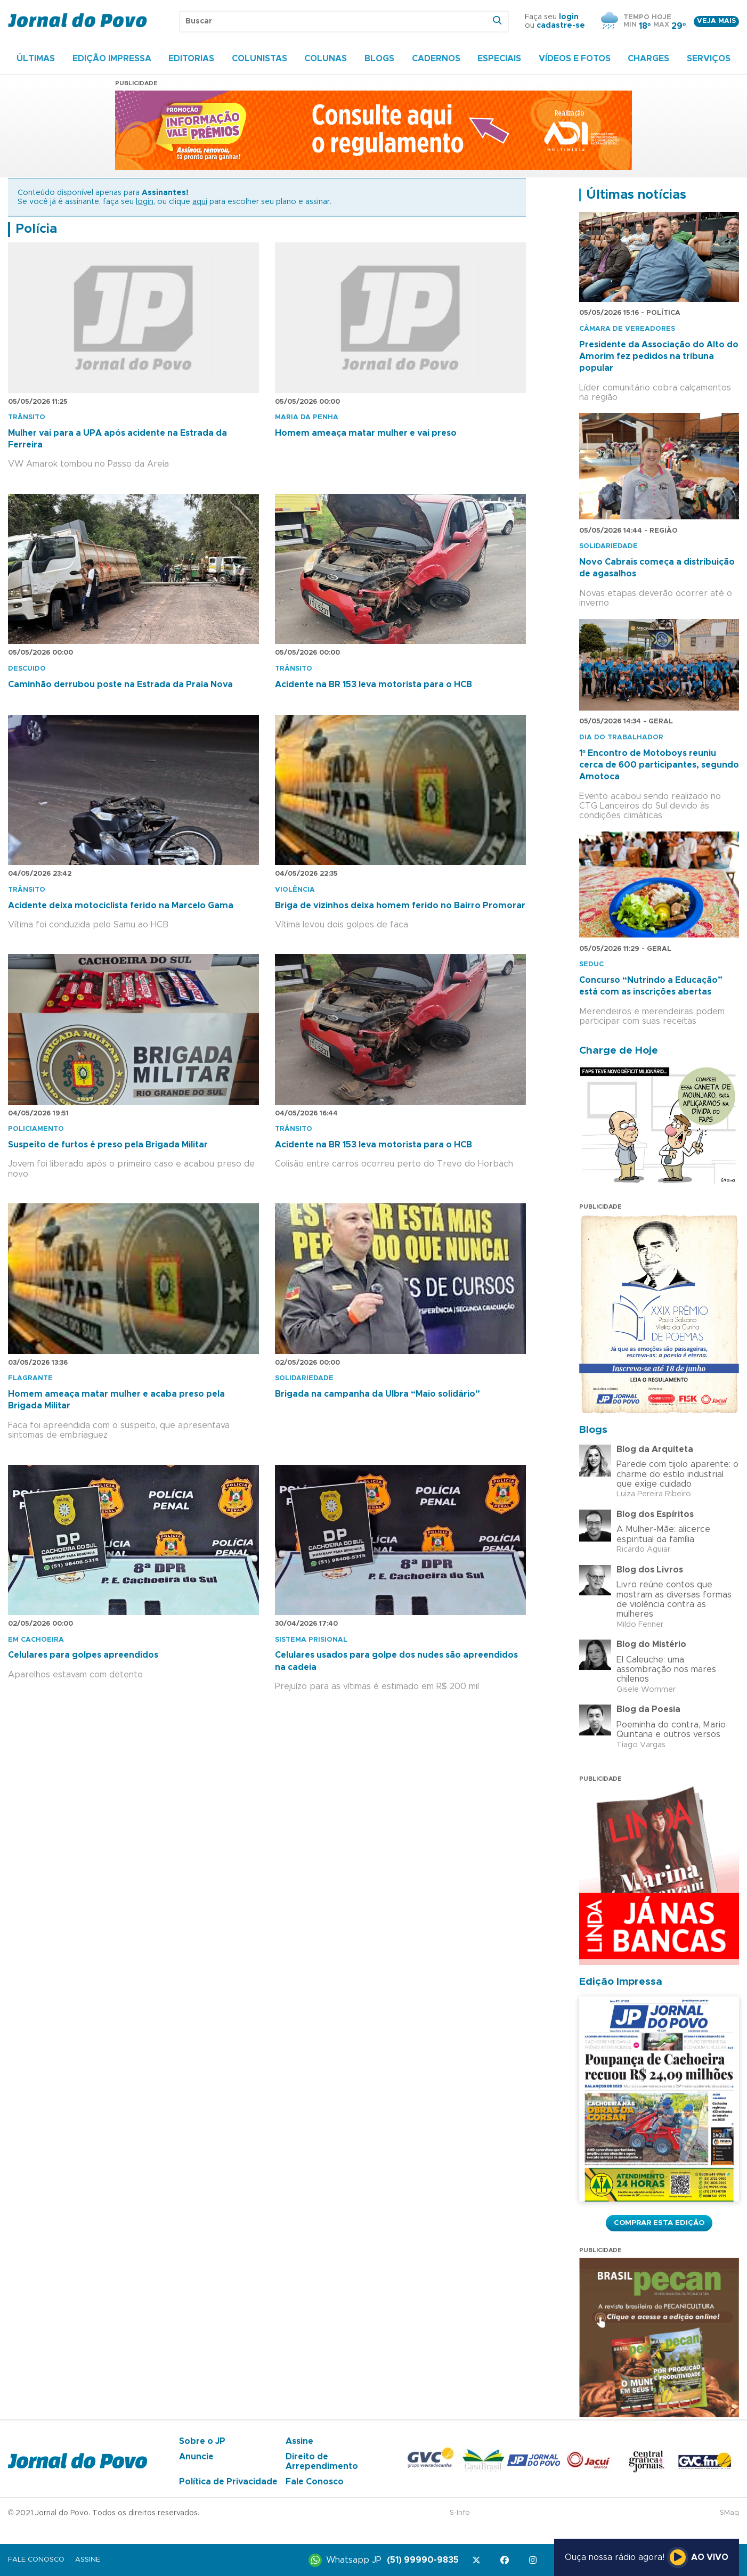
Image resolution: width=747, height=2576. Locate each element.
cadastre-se (561, 25)
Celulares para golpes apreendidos (83, 1655)
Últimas (36, 58)
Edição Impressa (111, 58)
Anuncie (196, 2456)
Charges (648, 58)
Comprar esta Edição (659, 2223)
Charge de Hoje (618, 1051)
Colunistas (259, 58)
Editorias (191, 58)
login (569, 17)
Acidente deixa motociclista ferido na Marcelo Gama (120, 905)
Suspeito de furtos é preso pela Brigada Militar (108, 1144)
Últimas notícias (636, 195)
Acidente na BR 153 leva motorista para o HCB (373, 684)
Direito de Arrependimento (322, 2461)
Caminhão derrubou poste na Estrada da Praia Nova (120, 684)
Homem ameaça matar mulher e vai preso (366, 433)
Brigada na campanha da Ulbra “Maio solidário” (377, 1394)
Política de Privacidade (228, 2481)
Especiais (499, 58)
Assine (299, 2441)
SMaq (729, 2512)
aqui (199, 202)
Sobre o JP (202, 2441)
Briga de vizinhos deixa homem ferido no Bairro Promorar (400, 905)
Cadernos (436, 58)
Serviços (708, 58)
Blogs (379, 58)
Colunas (325, 58)
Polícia (36, 229)
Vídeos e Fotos (575, 58)
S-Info (460, 2512)
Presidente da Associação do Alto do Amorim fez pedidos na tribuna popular (658, 356)
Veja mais (716, 21)
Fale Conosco (315, 2481)
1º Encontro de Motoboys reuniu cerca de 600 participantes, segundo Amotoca (659, 765)
